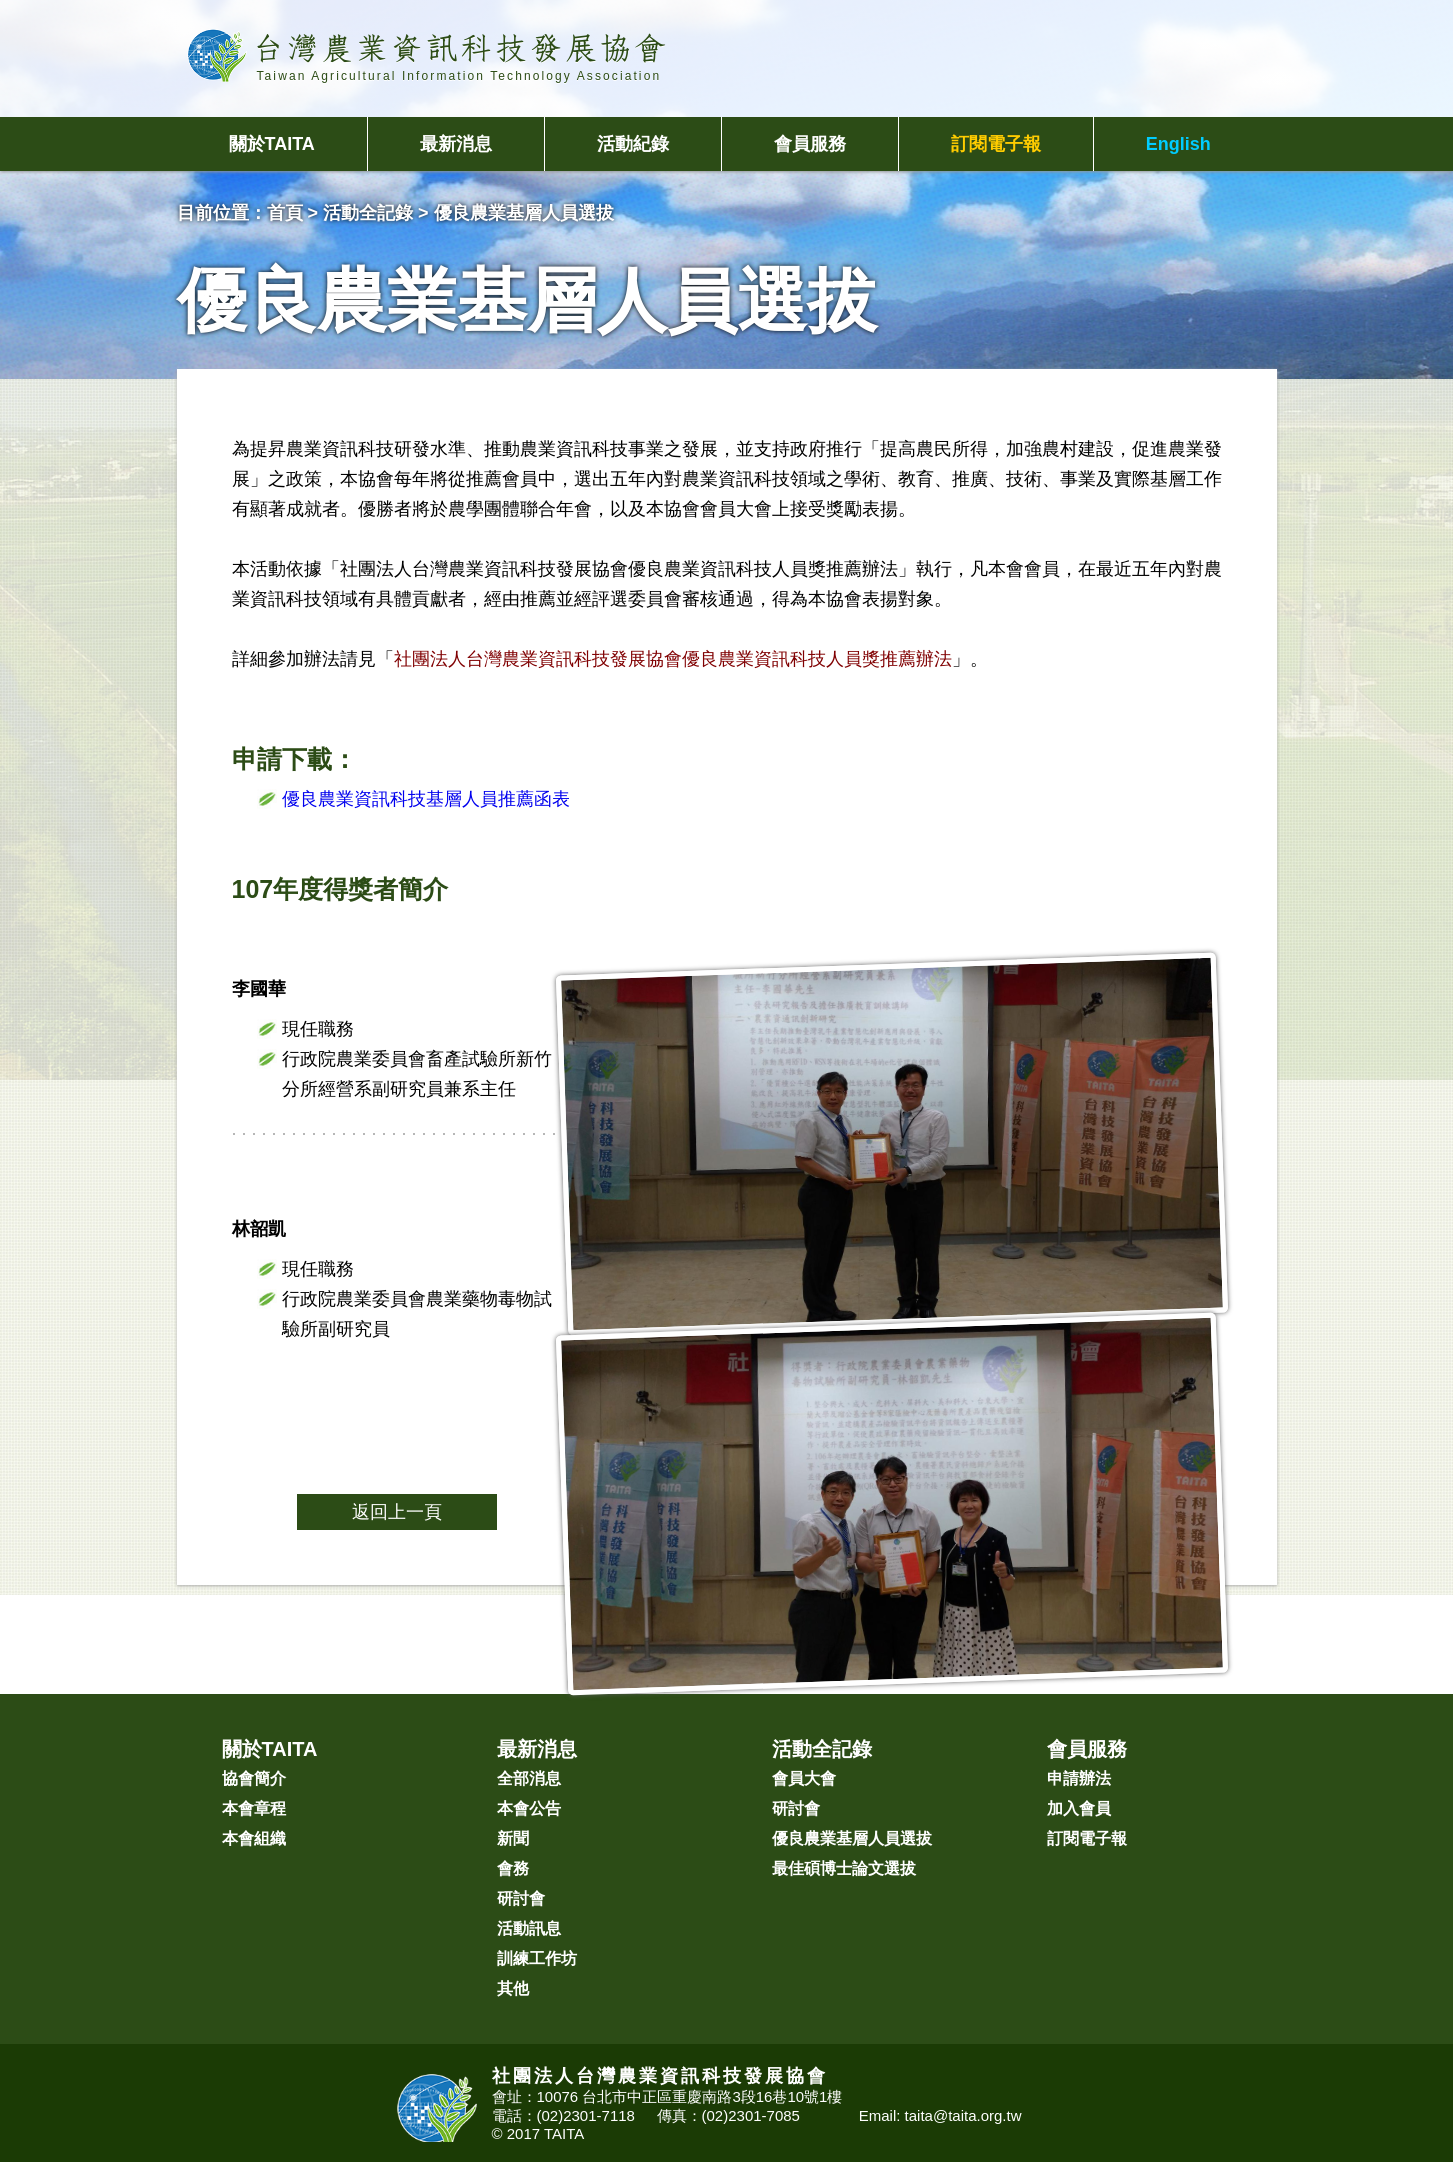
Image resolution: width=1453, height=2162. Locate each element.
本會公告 (529, 1808)
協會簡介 (254, 1778)
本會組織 (254, 1838)
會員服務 (810, 144)
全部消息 (529, 1778)
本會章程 (254, 1808)
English (1178, 144)
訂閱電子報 (996, 144)
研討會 (521, 1898)
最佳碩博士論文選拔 (844, 1868)
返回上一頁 (397, 1512)
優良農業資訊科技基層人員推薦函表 (426, 799)
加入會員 (1079, 1808)
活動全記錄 (368, 213)
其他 (513, 1988)
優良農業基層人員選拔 (852, 1838)
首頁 (285, 213)
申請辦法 (1079, 1778)
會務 (513, 1868)
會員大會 (804, 1778)
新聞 (513, 1838)
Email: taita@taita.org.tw (940, 2115)
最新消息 (456, 144)
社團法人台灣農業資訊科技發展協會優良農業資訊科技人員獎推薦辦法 (673, 659)
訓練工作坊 (537, 1958)
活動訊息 (529, 1928)
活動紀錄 (633, 144)
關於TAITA (272, 144)
